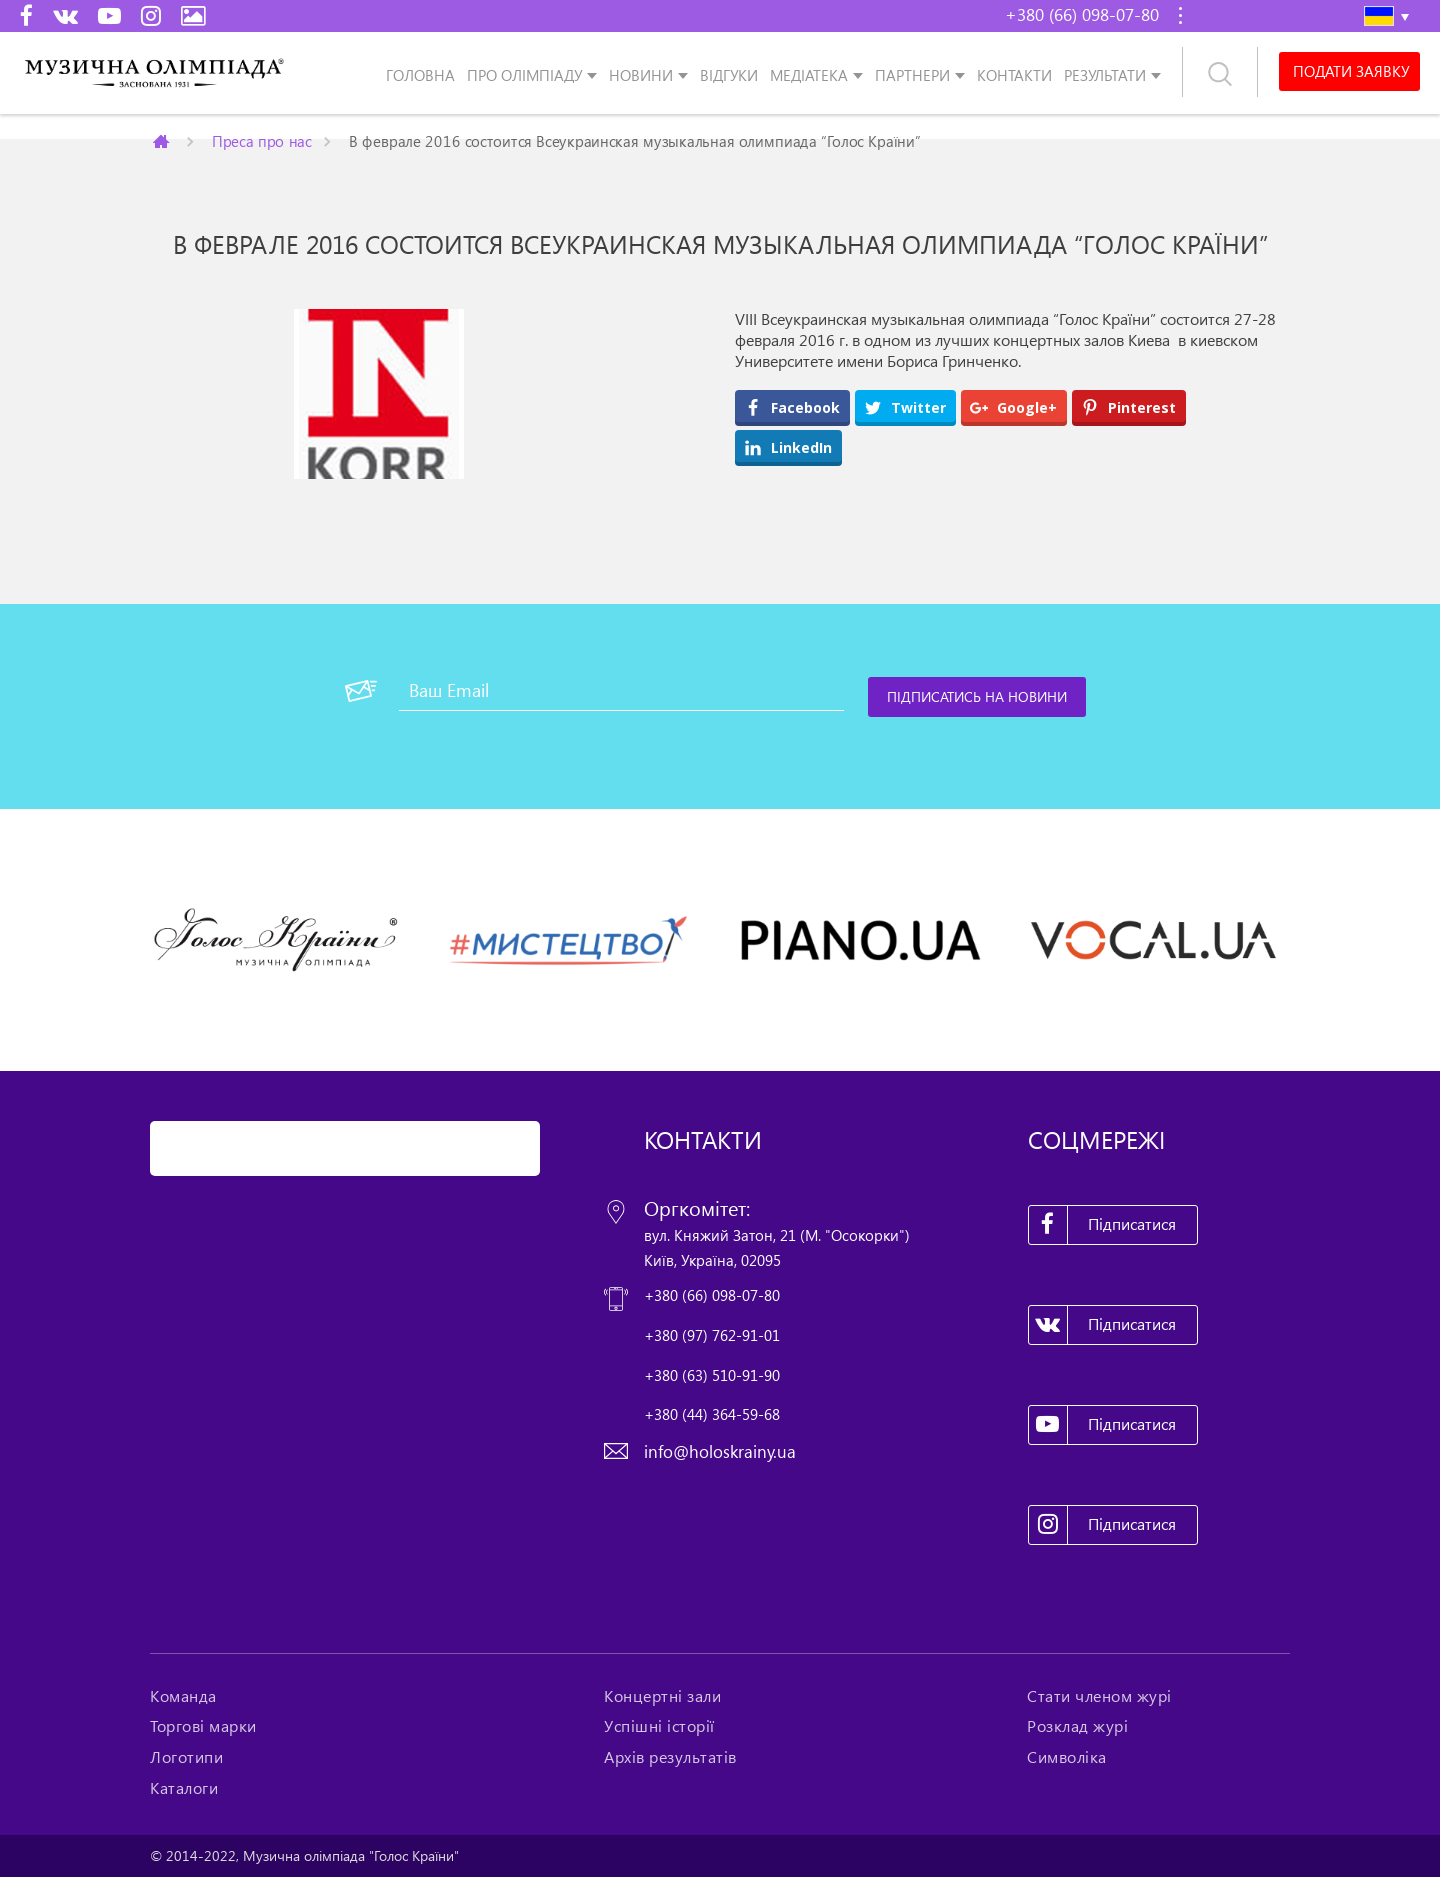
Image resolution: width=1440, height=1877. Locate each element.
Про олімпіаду (524, 74)
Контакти (1014, 74)
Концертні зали (662, 1696)
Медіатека (809, 74)
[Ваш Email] (621, 691)
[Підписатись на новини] (978, 697)
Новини (641, 74)
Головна (420, 74)
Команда (183, 1696)
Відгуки (729, 74)
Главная (163, 141)
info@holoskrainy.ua (720, 1451)
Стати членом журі (1099, 1696)
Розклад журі (1077, 1726)
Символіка (1067, 1757)
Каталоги (184, 1788)
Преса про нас (262, 140)
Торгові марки (203, 1726)
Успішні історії (659, 1726)
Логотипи (186, 1757)
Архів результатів (670, 1757)
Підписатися (1103, 1225)
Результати (1105, 74)
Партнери (912, 74)
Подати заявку (1349, 72)
